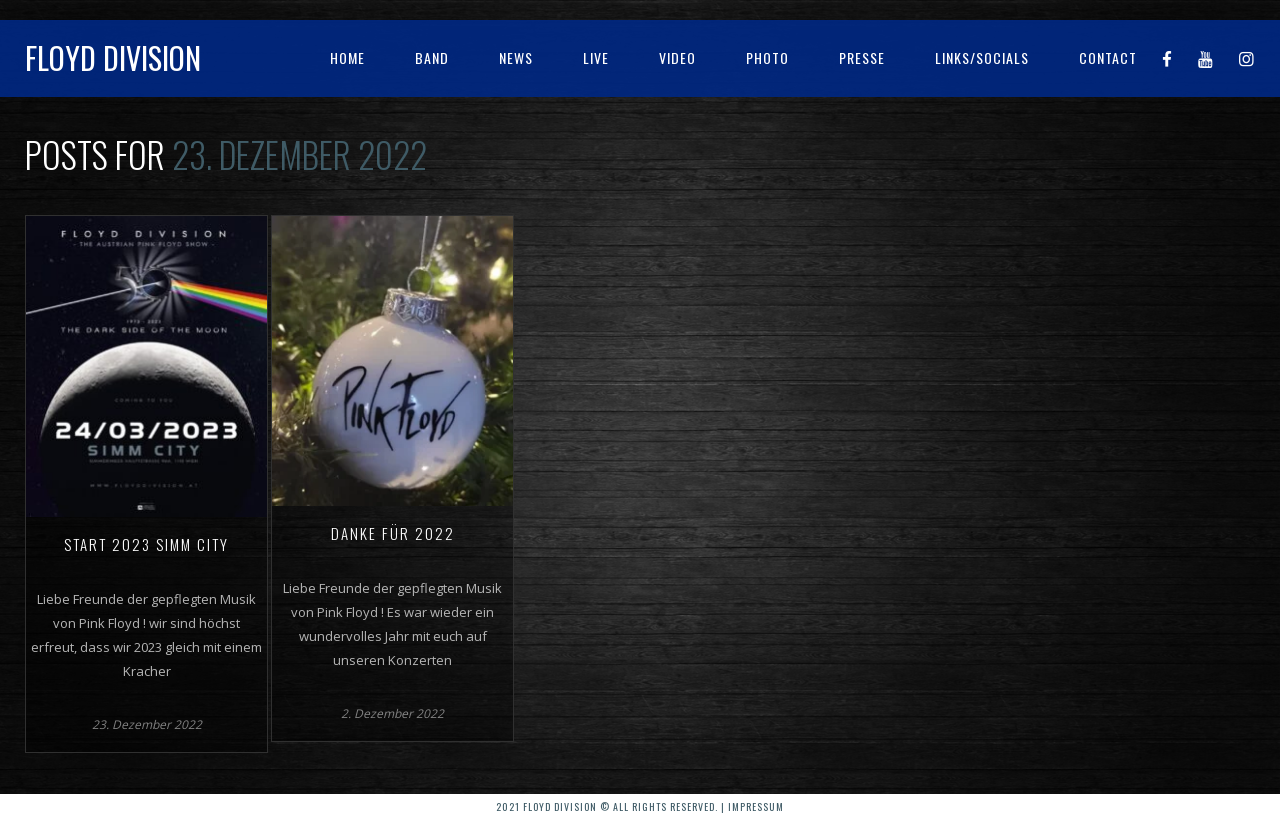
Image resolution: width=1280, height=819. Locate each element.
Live (596, 57)
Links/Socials (982, 57)
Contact (1108, 57)
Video (677, 57)
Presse (862, 57)
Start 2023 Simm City (146, 544)
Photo (767, 57)
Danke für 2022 (393, 533)
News (516, 57)
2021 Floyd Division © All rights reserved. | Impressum (640, 806)
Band (432, 57)
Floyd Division (113, 57)
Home (347, 57)
